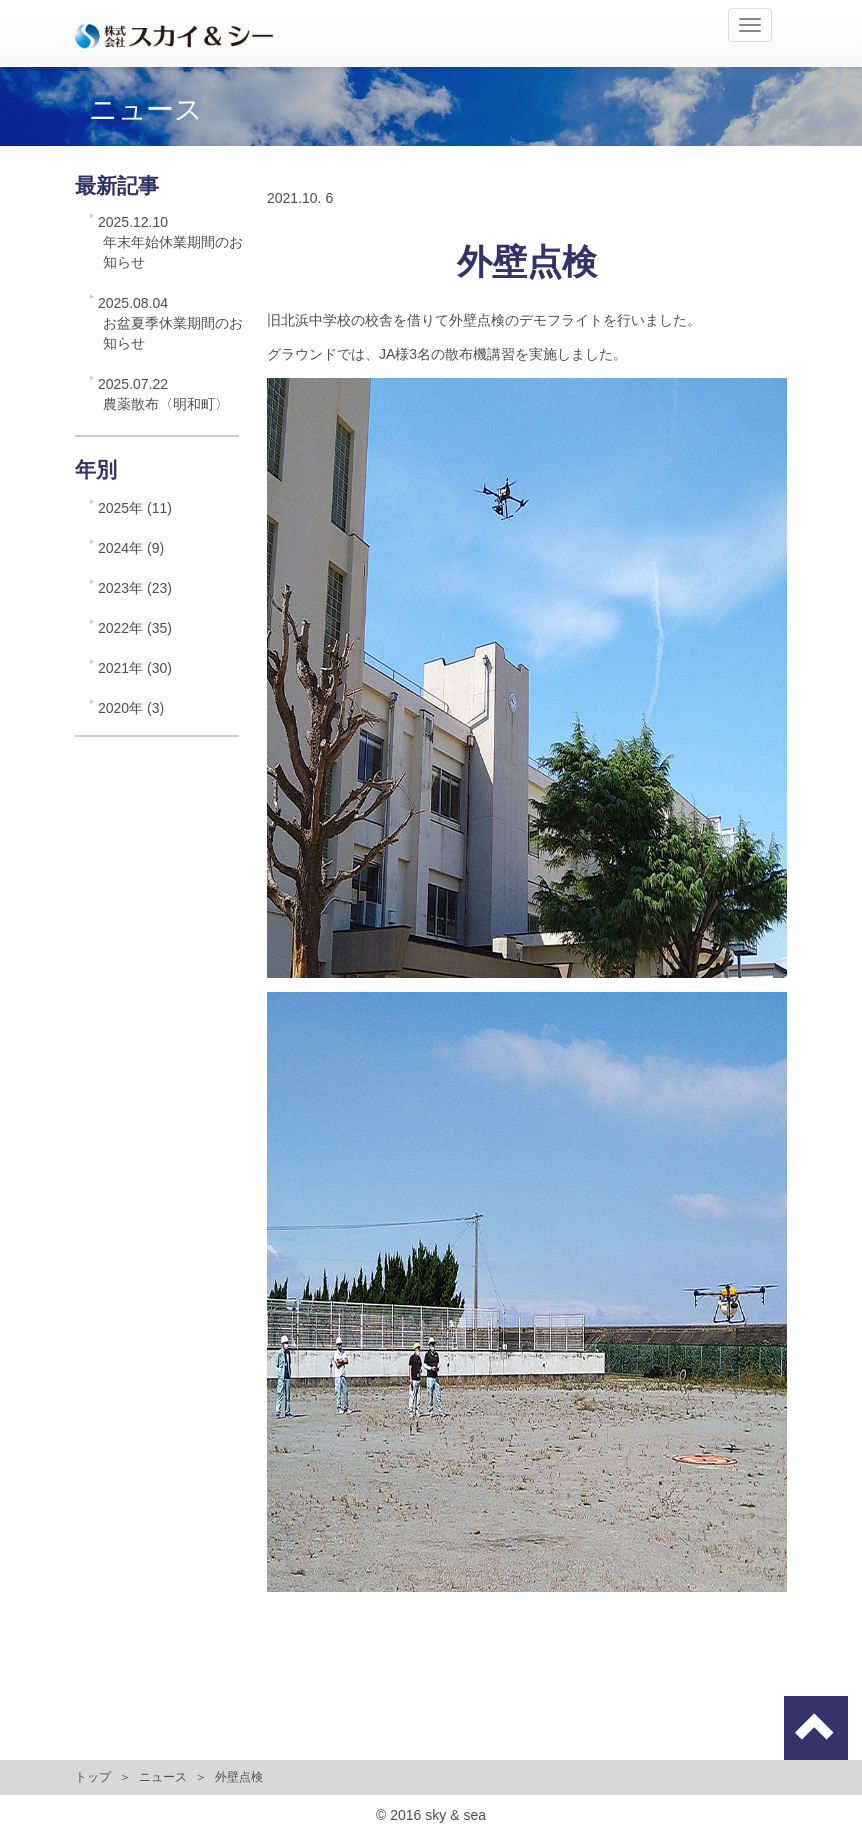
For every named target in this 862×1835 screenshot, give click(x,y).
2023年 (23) (135, 588)
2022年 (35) (135, 628)
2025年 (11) (135, 508)
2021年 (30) (135, 668)
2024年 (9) (131, 548)
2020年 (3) (131, 708)
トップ (93, 1777)
